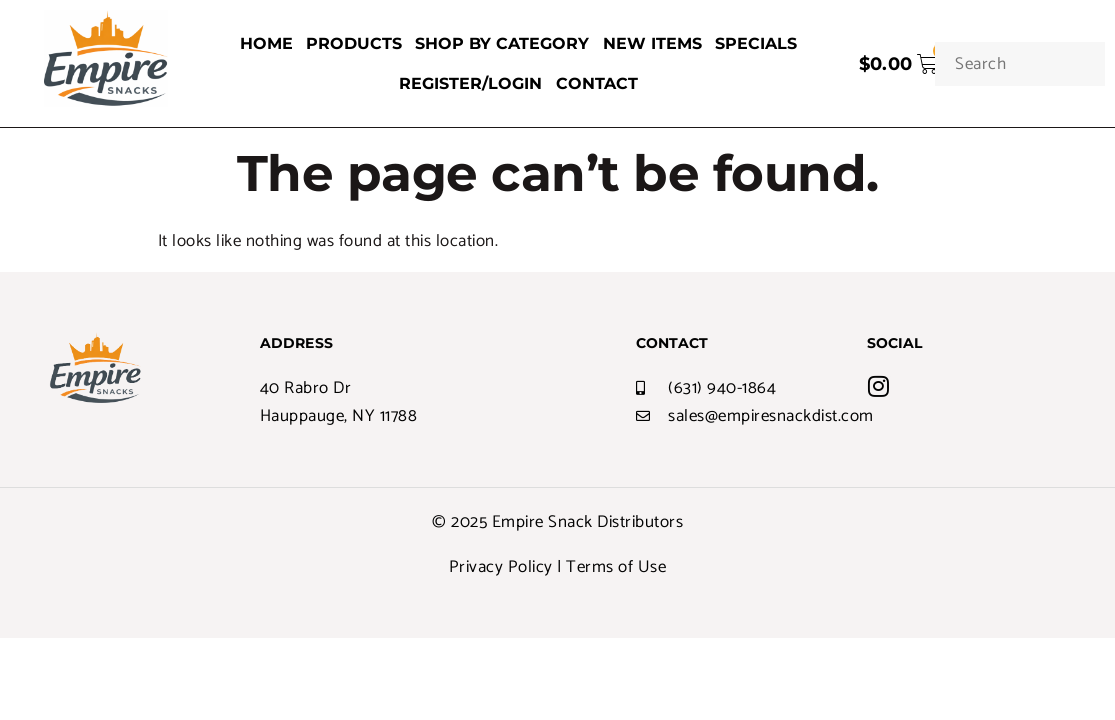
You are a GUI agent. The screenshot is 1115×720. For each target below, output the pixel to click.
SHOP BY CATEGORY (502, 43)
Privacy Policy (501, 567)
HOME (268, 43)
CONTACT (596, 83)
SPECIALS (753, 43)
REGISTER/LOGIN (471, 83)
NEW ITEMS (650, 43)
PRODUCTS (355, 43)
